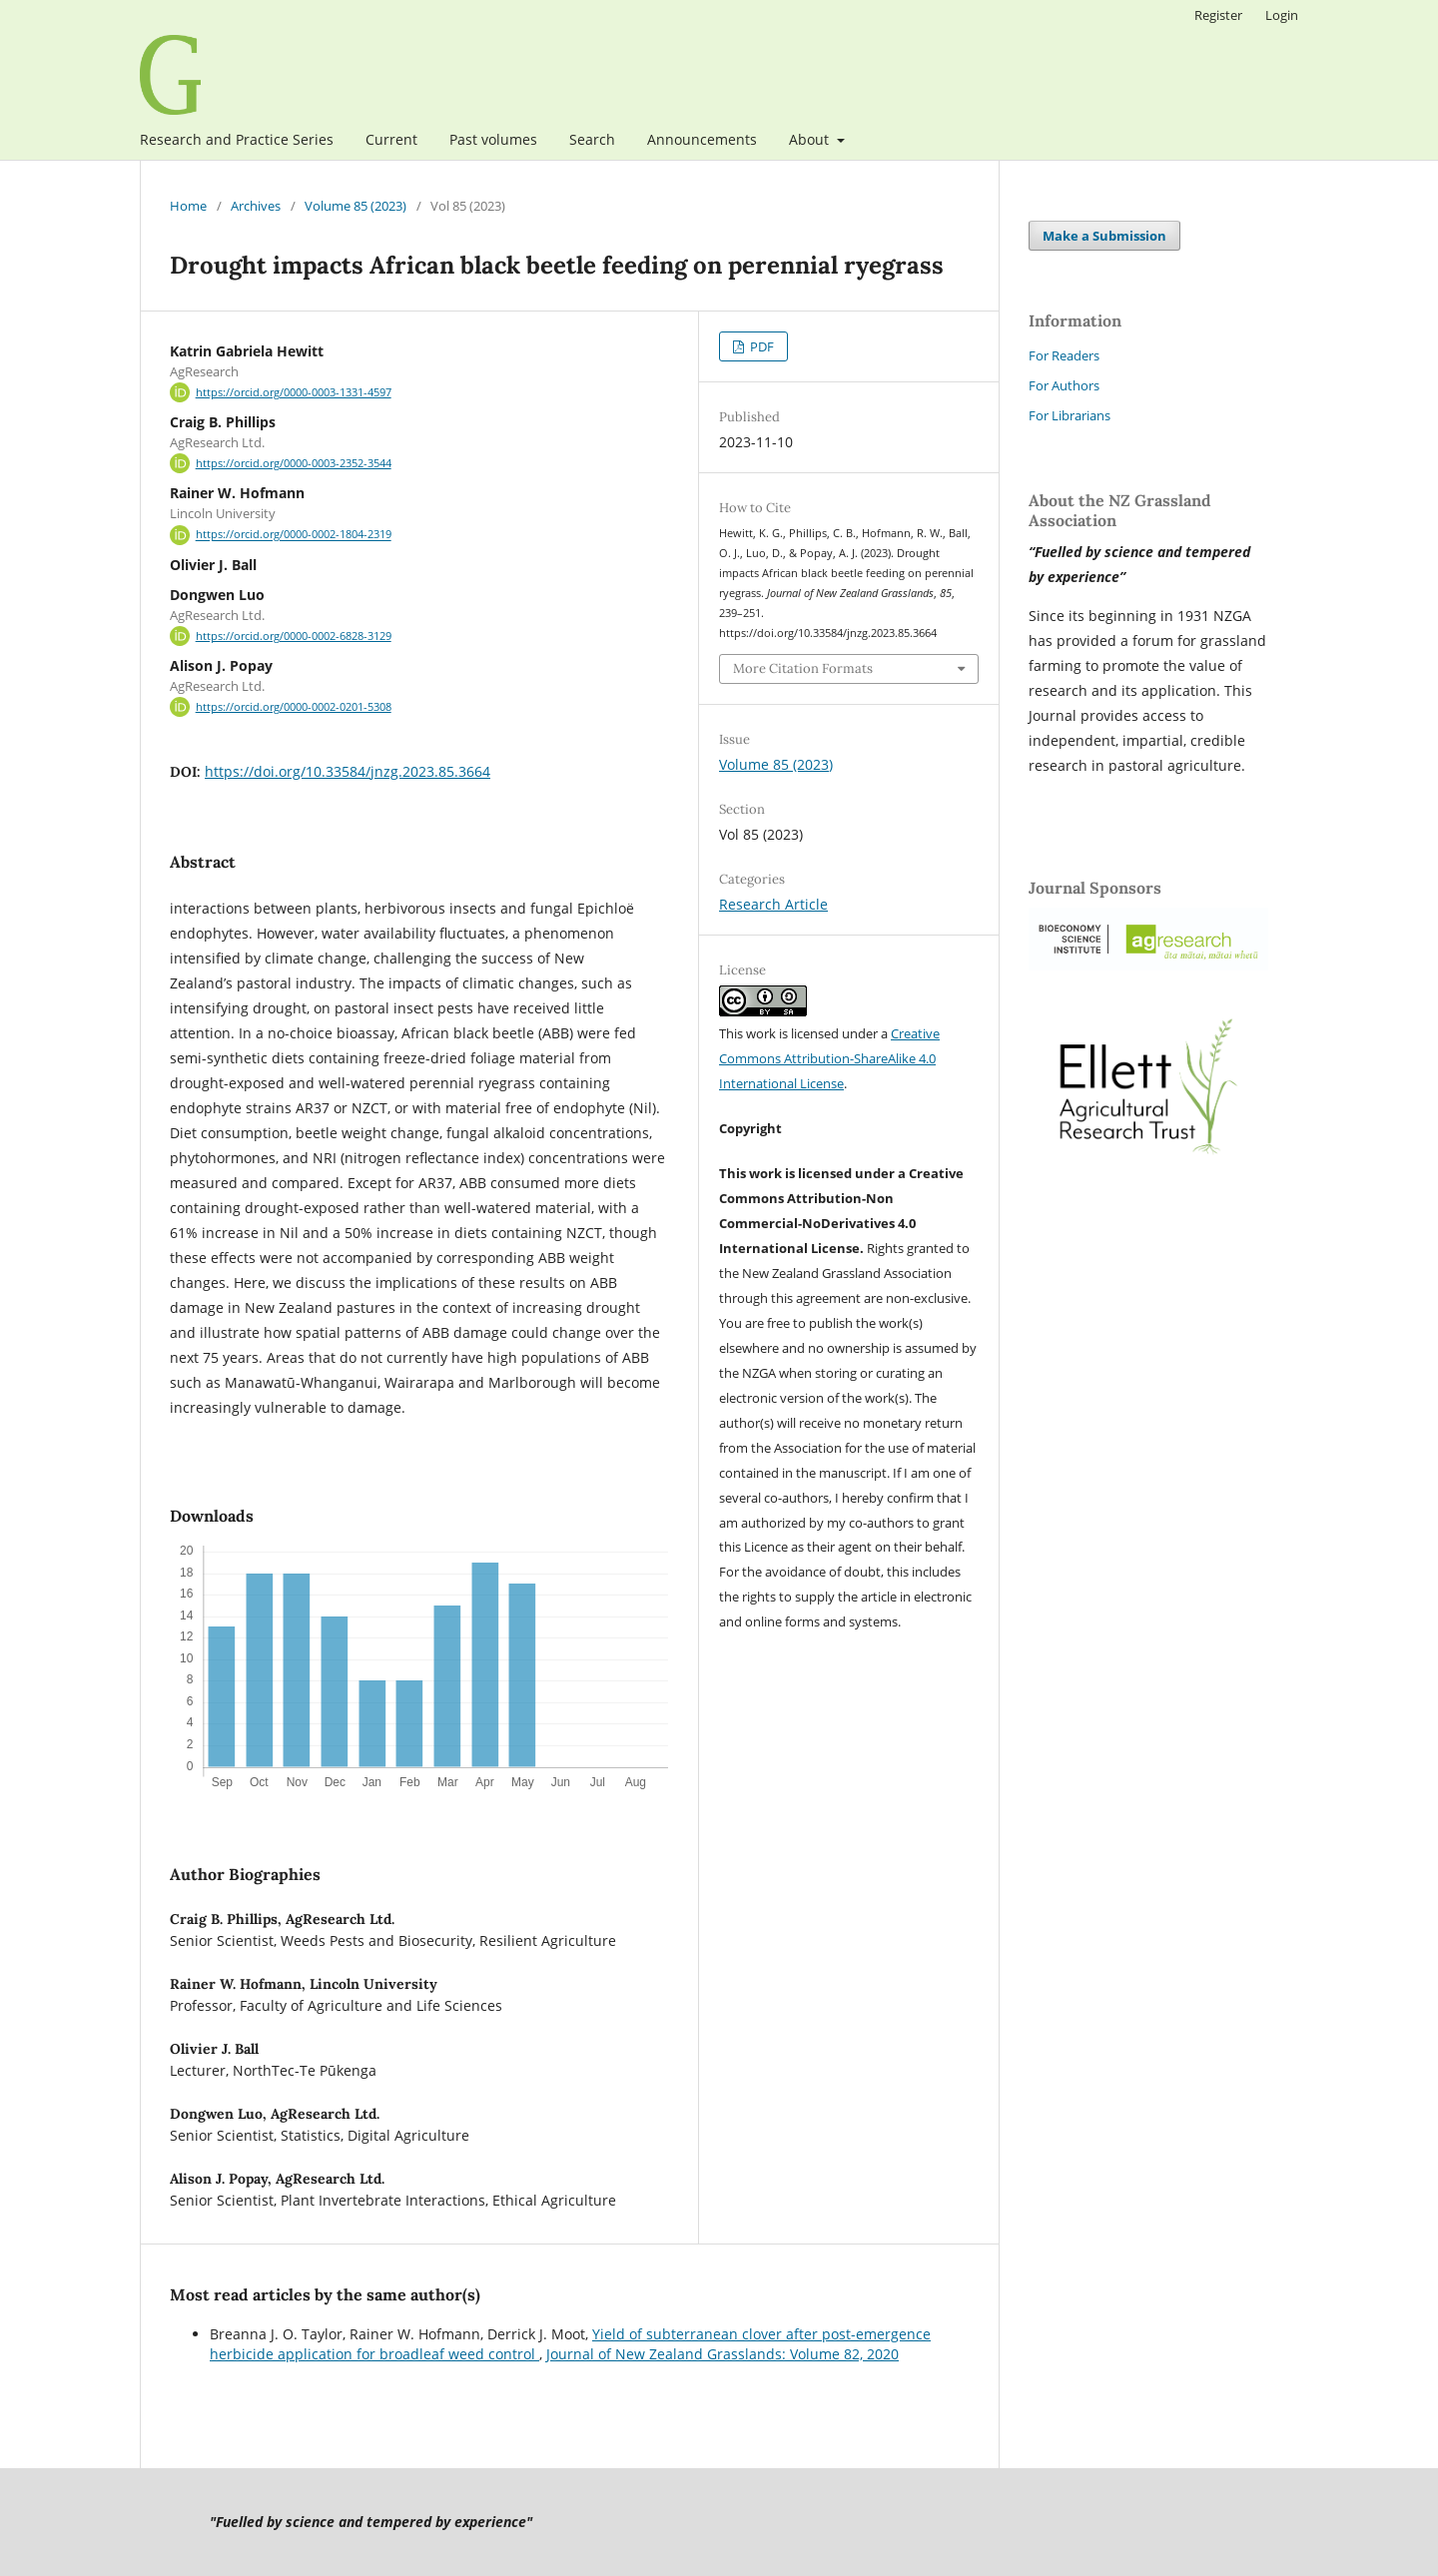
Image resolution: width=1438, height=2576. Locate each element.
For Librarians (1069, 415)
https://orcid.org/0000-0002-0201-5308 (293, 707)
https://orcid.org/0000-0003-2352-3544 (293, 463)
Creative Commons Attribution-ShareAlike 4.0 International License (829, 1058)
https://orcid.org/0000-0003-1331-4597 (293, 392)
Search (592, 139)
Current (391, 139)
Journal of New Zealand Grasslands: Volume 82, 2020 (722, 2353)
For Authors (1064, 385)
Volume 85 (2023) (355, 206)
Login (1281, 15)
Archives (256, 206)
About (811, 139)
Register (1218, 15)
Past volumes (493, 139)
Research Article (773, 904)
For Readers (1064, 355)
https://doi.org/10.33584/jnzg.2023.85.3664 (347, 771)
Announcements (702, 139)
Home (188, 206)
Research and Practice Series (237, 139)
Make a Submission (1104, 236)
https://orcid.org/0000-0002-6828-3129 (293, 636)
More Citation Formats (803, 668)
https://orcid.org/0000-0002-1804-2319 (293, 535)
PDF (760, 346)
